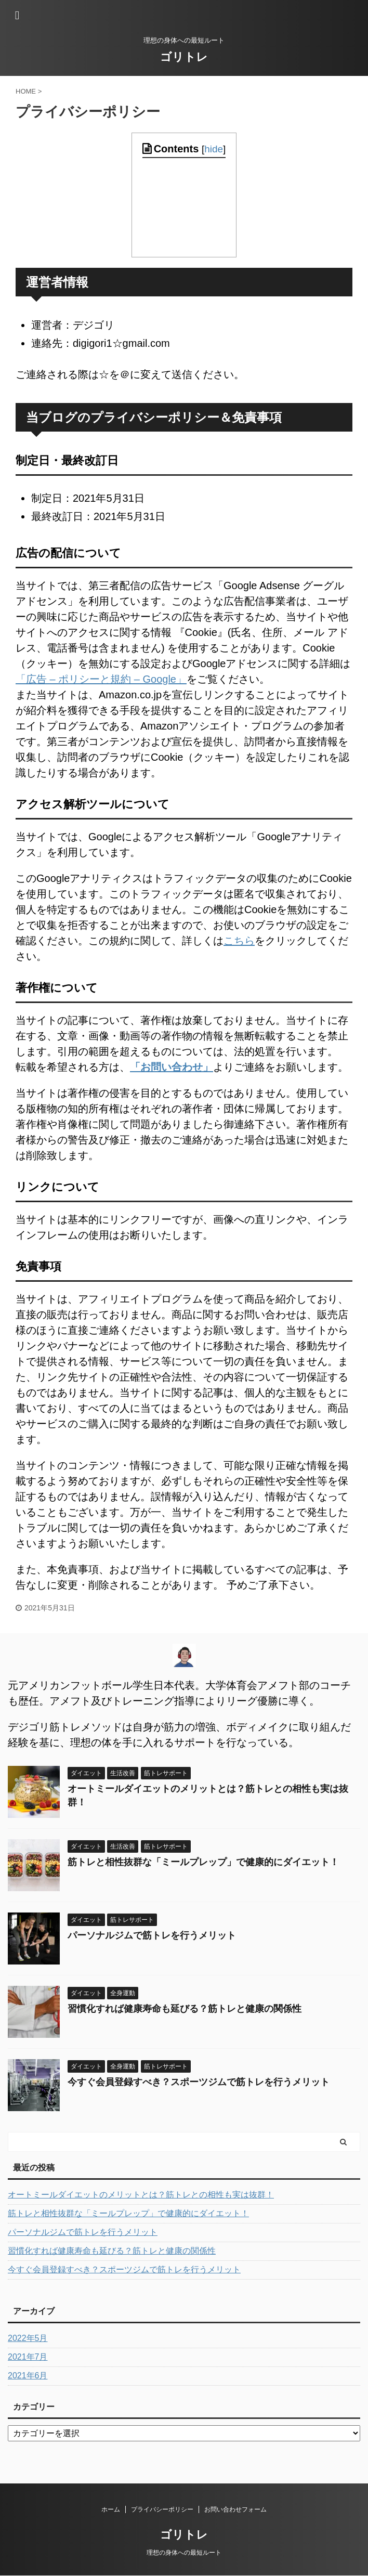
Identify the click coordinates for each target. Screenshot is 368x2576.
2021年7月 (28, 2356)
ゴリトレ (184, 56)
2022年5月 (28, 2338)
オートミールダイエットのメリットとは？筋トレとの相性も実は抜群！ (141, 2194)
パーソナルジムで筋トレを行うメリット (152, 1935)
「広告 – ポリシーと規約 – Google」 (101, 679)
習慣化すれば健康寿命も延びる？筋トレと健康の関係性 (184, 2008)
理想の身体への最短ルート (184, 2552)
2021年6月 (28, 2375)
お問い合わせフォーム (235, 2509)
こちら (239, 940)
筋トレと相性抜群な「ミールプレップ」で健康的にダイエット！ (203, 1862)
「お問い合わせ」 (171, 1067)
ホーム (110, 2509)
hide (213, 149)
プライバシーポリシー (162, 2509)
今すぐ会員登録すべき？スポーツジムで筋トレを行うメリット (199, 2082)
